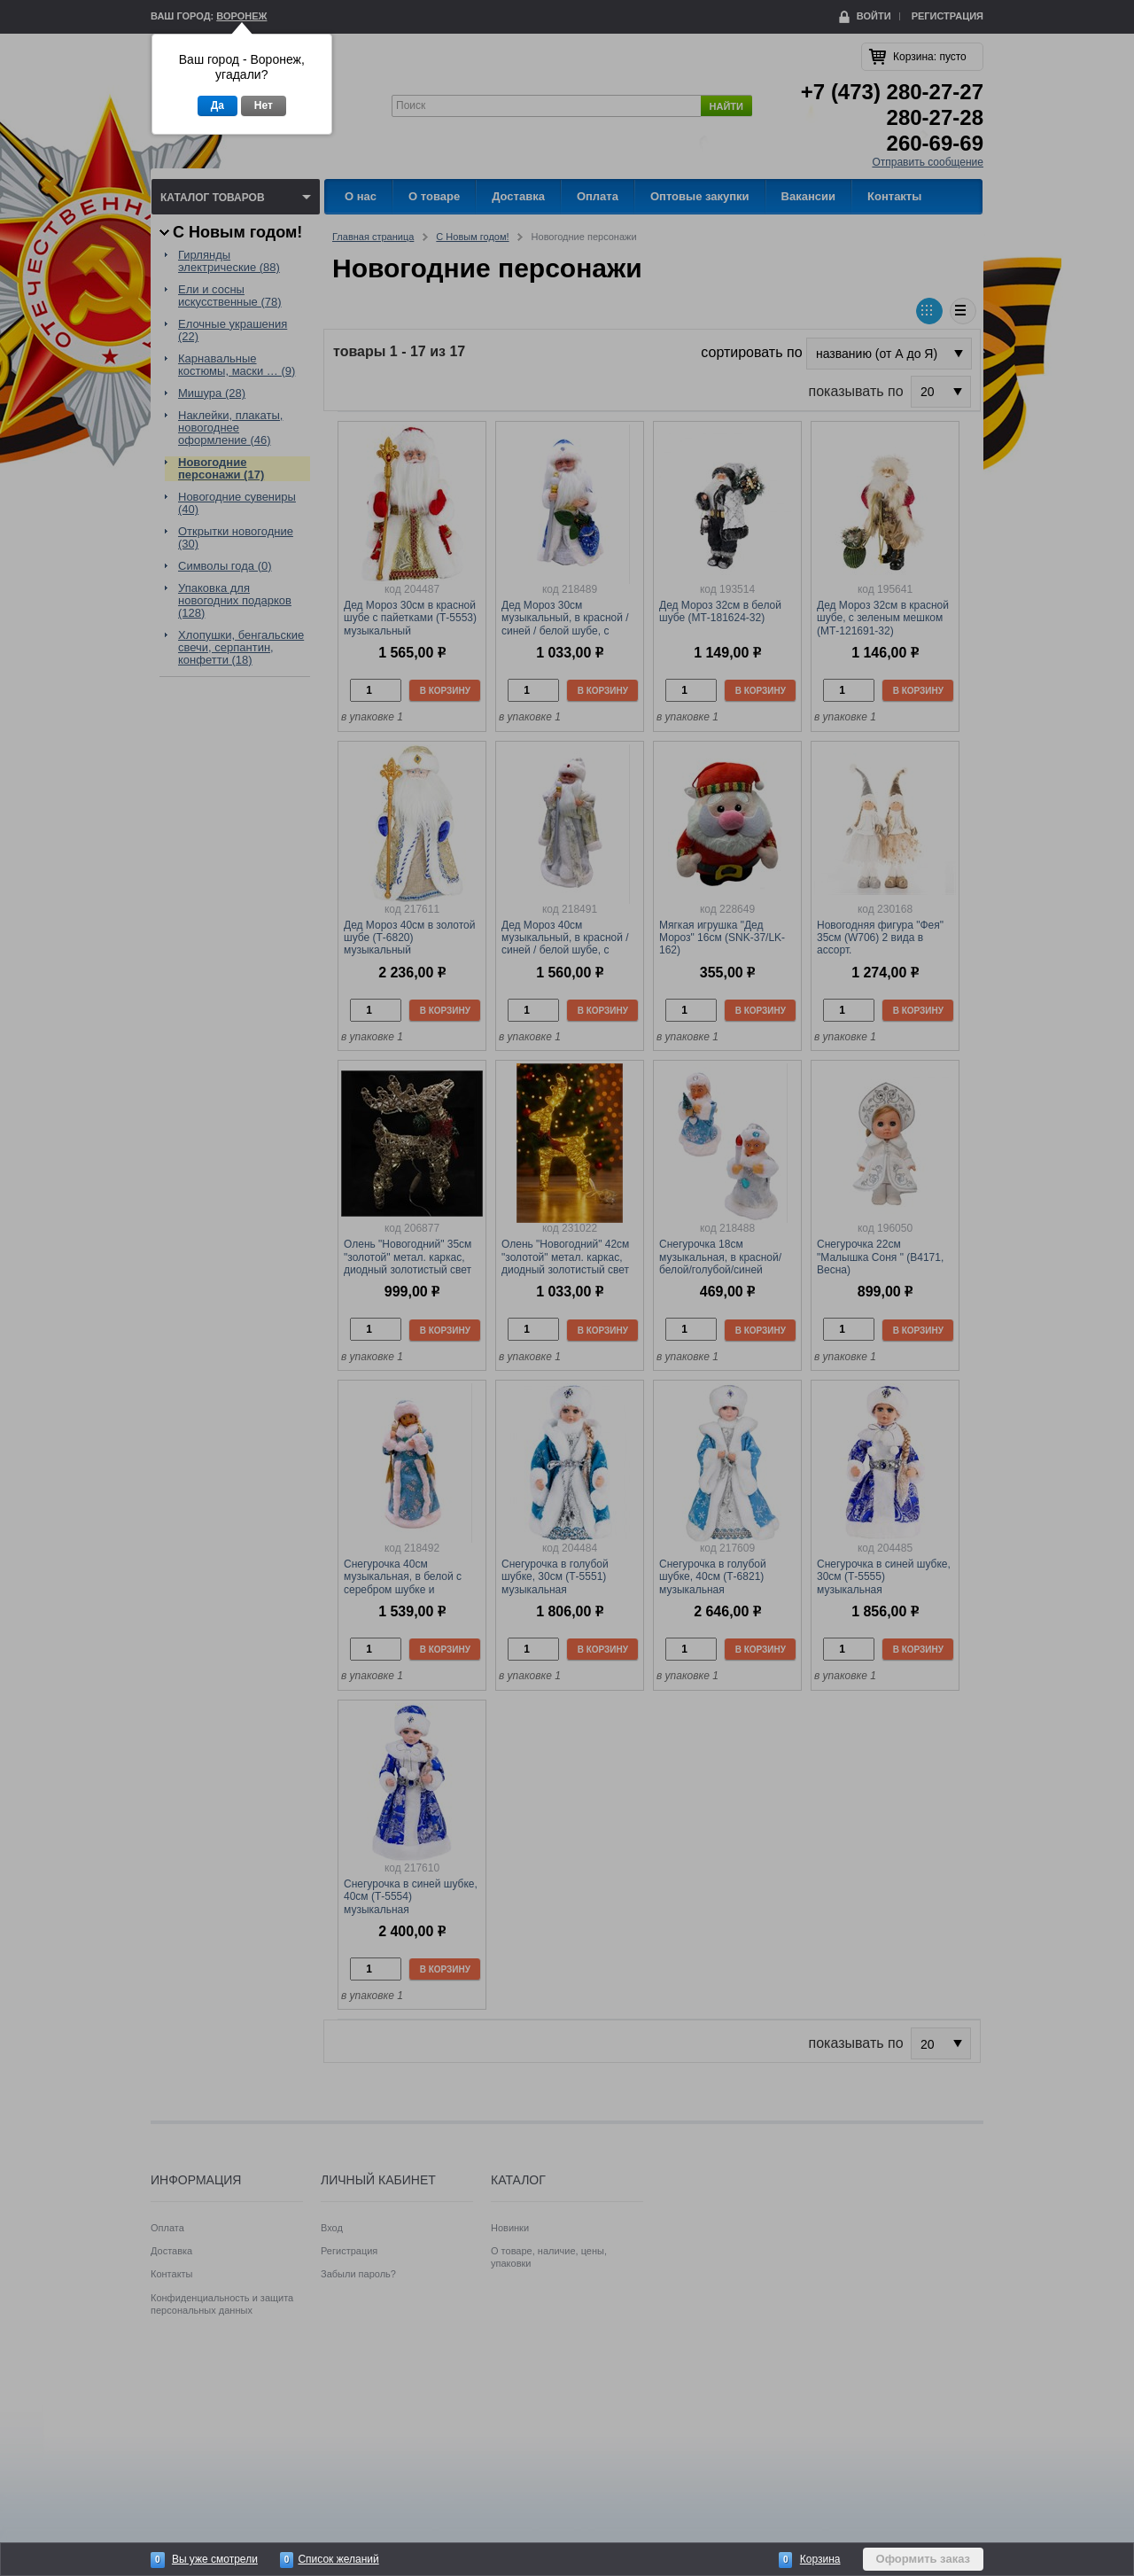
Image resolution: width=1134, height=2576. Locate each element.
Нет (263, 105)
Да (217, 105)
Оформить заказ (923, 2558)
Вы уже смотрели (215, 2559)
